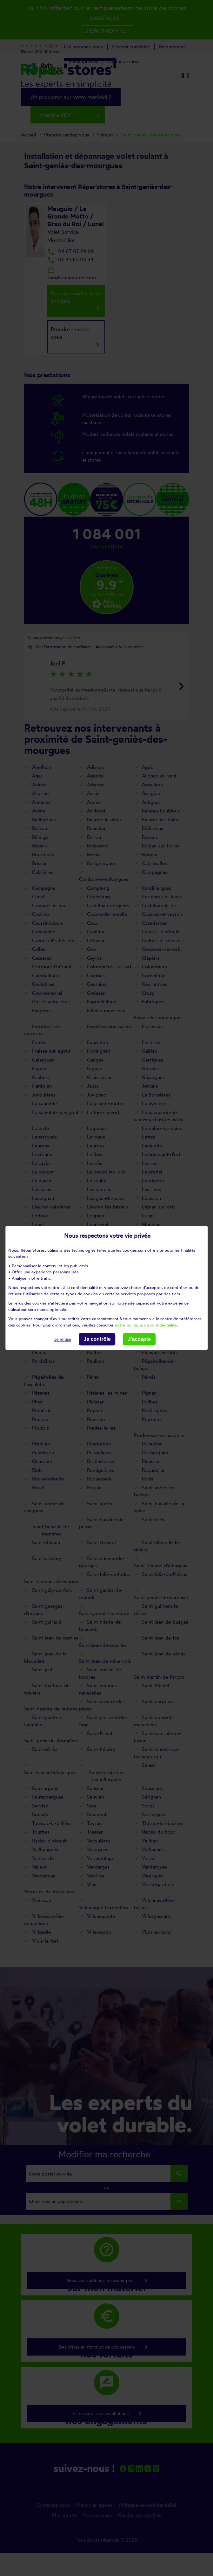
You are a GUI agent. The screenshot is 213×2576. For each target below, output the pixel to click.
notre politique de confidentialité (146, 1324)
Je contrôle (96, 1339)
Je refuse (62, 1339)
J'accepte (139, 1339)
